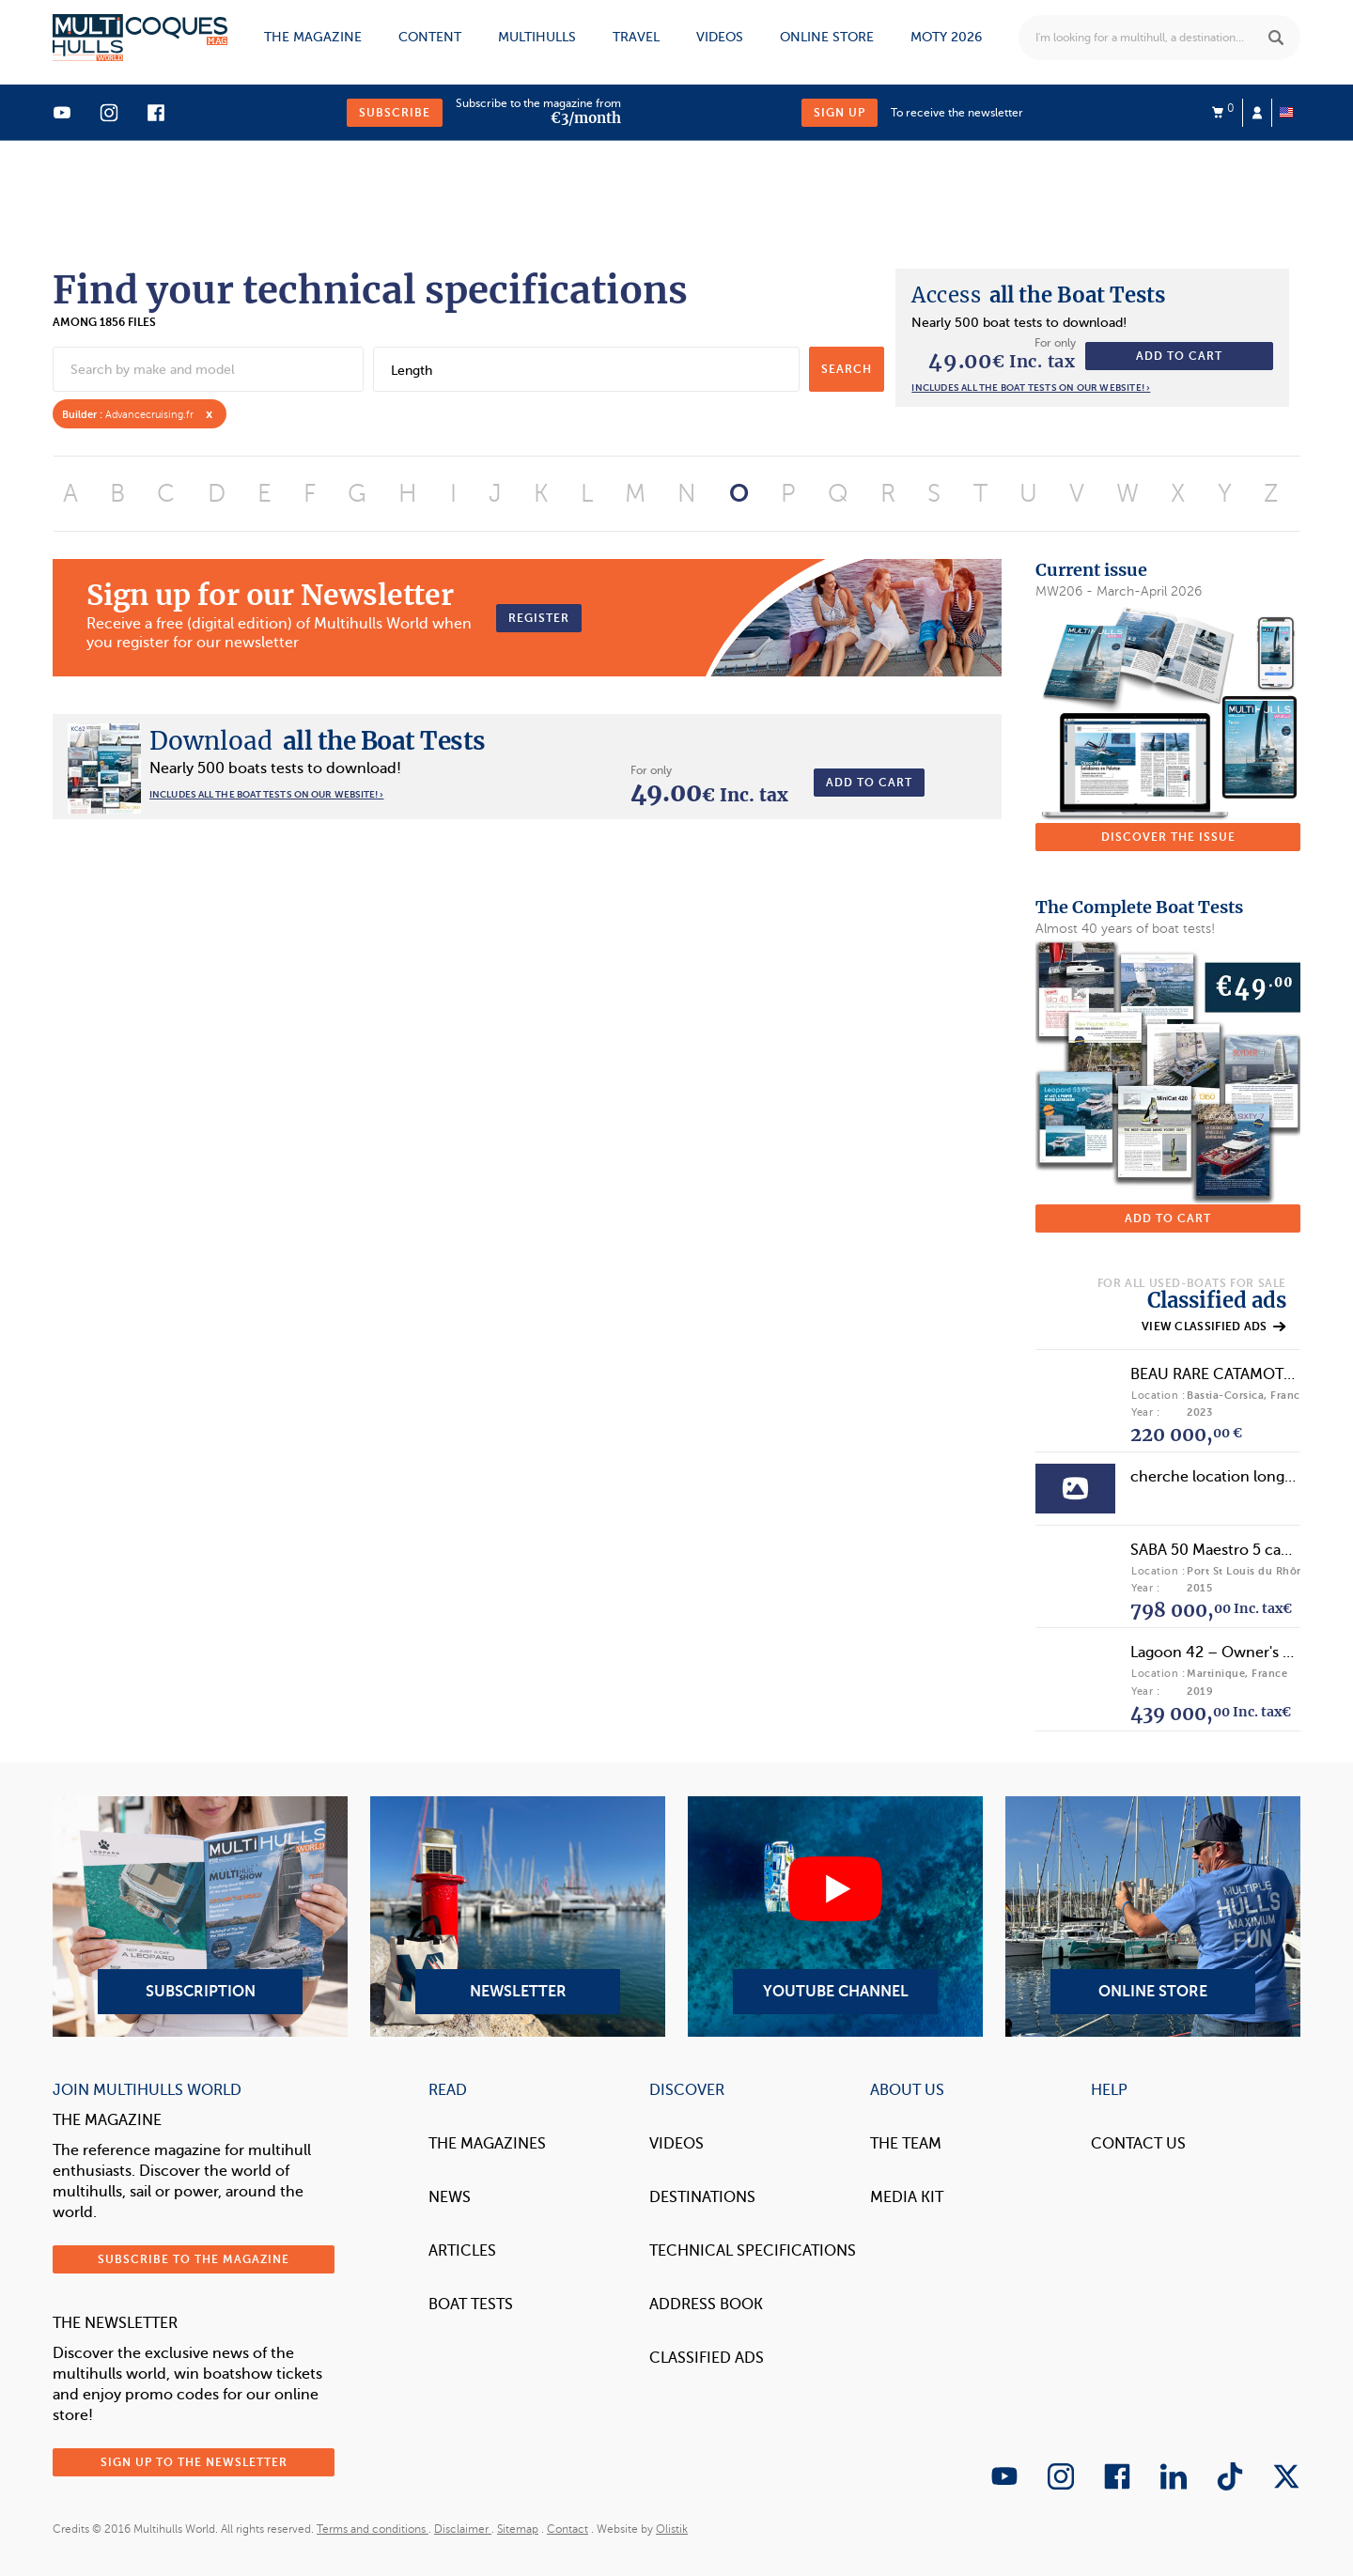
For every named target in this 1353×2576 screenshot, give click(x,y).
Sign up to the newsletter (194, 2462)
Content (429, 37)
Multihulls (537, 37)
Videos (719, 37)
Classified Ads (706, 2358)
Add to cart (1179, 356)
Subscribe (394, 112)
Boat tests (470, 2304)
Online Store (1152, 1916)
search (846, 369)
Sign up (839, 112)
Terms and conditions (372, 2529)
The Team (905, 2143)
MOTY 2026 (946, 37)
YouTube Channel (835, 1916)
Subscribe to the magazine (193, 2259)
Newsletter (517, 1916)
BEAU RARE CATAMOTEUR (1221, 1374)
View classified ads (1213, 1326)
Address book (706, 2304)
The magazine (313, 37)
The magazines (487, 2143)
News (449, 2197)
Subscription (200, 1916)
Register (538, 618)
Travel (636, 37)
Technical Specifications (752, 2250)
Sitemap (517, 2529)
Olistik (672, 2529)
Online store (827, 37)
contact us (1138, 2143)
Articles (462, 2250)
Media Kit (906, 2197)
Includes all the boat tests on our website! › (1030, 387)
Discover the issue (1168, 837)
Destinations (702, 2197)
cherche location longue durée (1238, 1476)
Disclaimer (462, 2529)
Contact (567, 2529)
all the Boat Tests (1038, 295)
